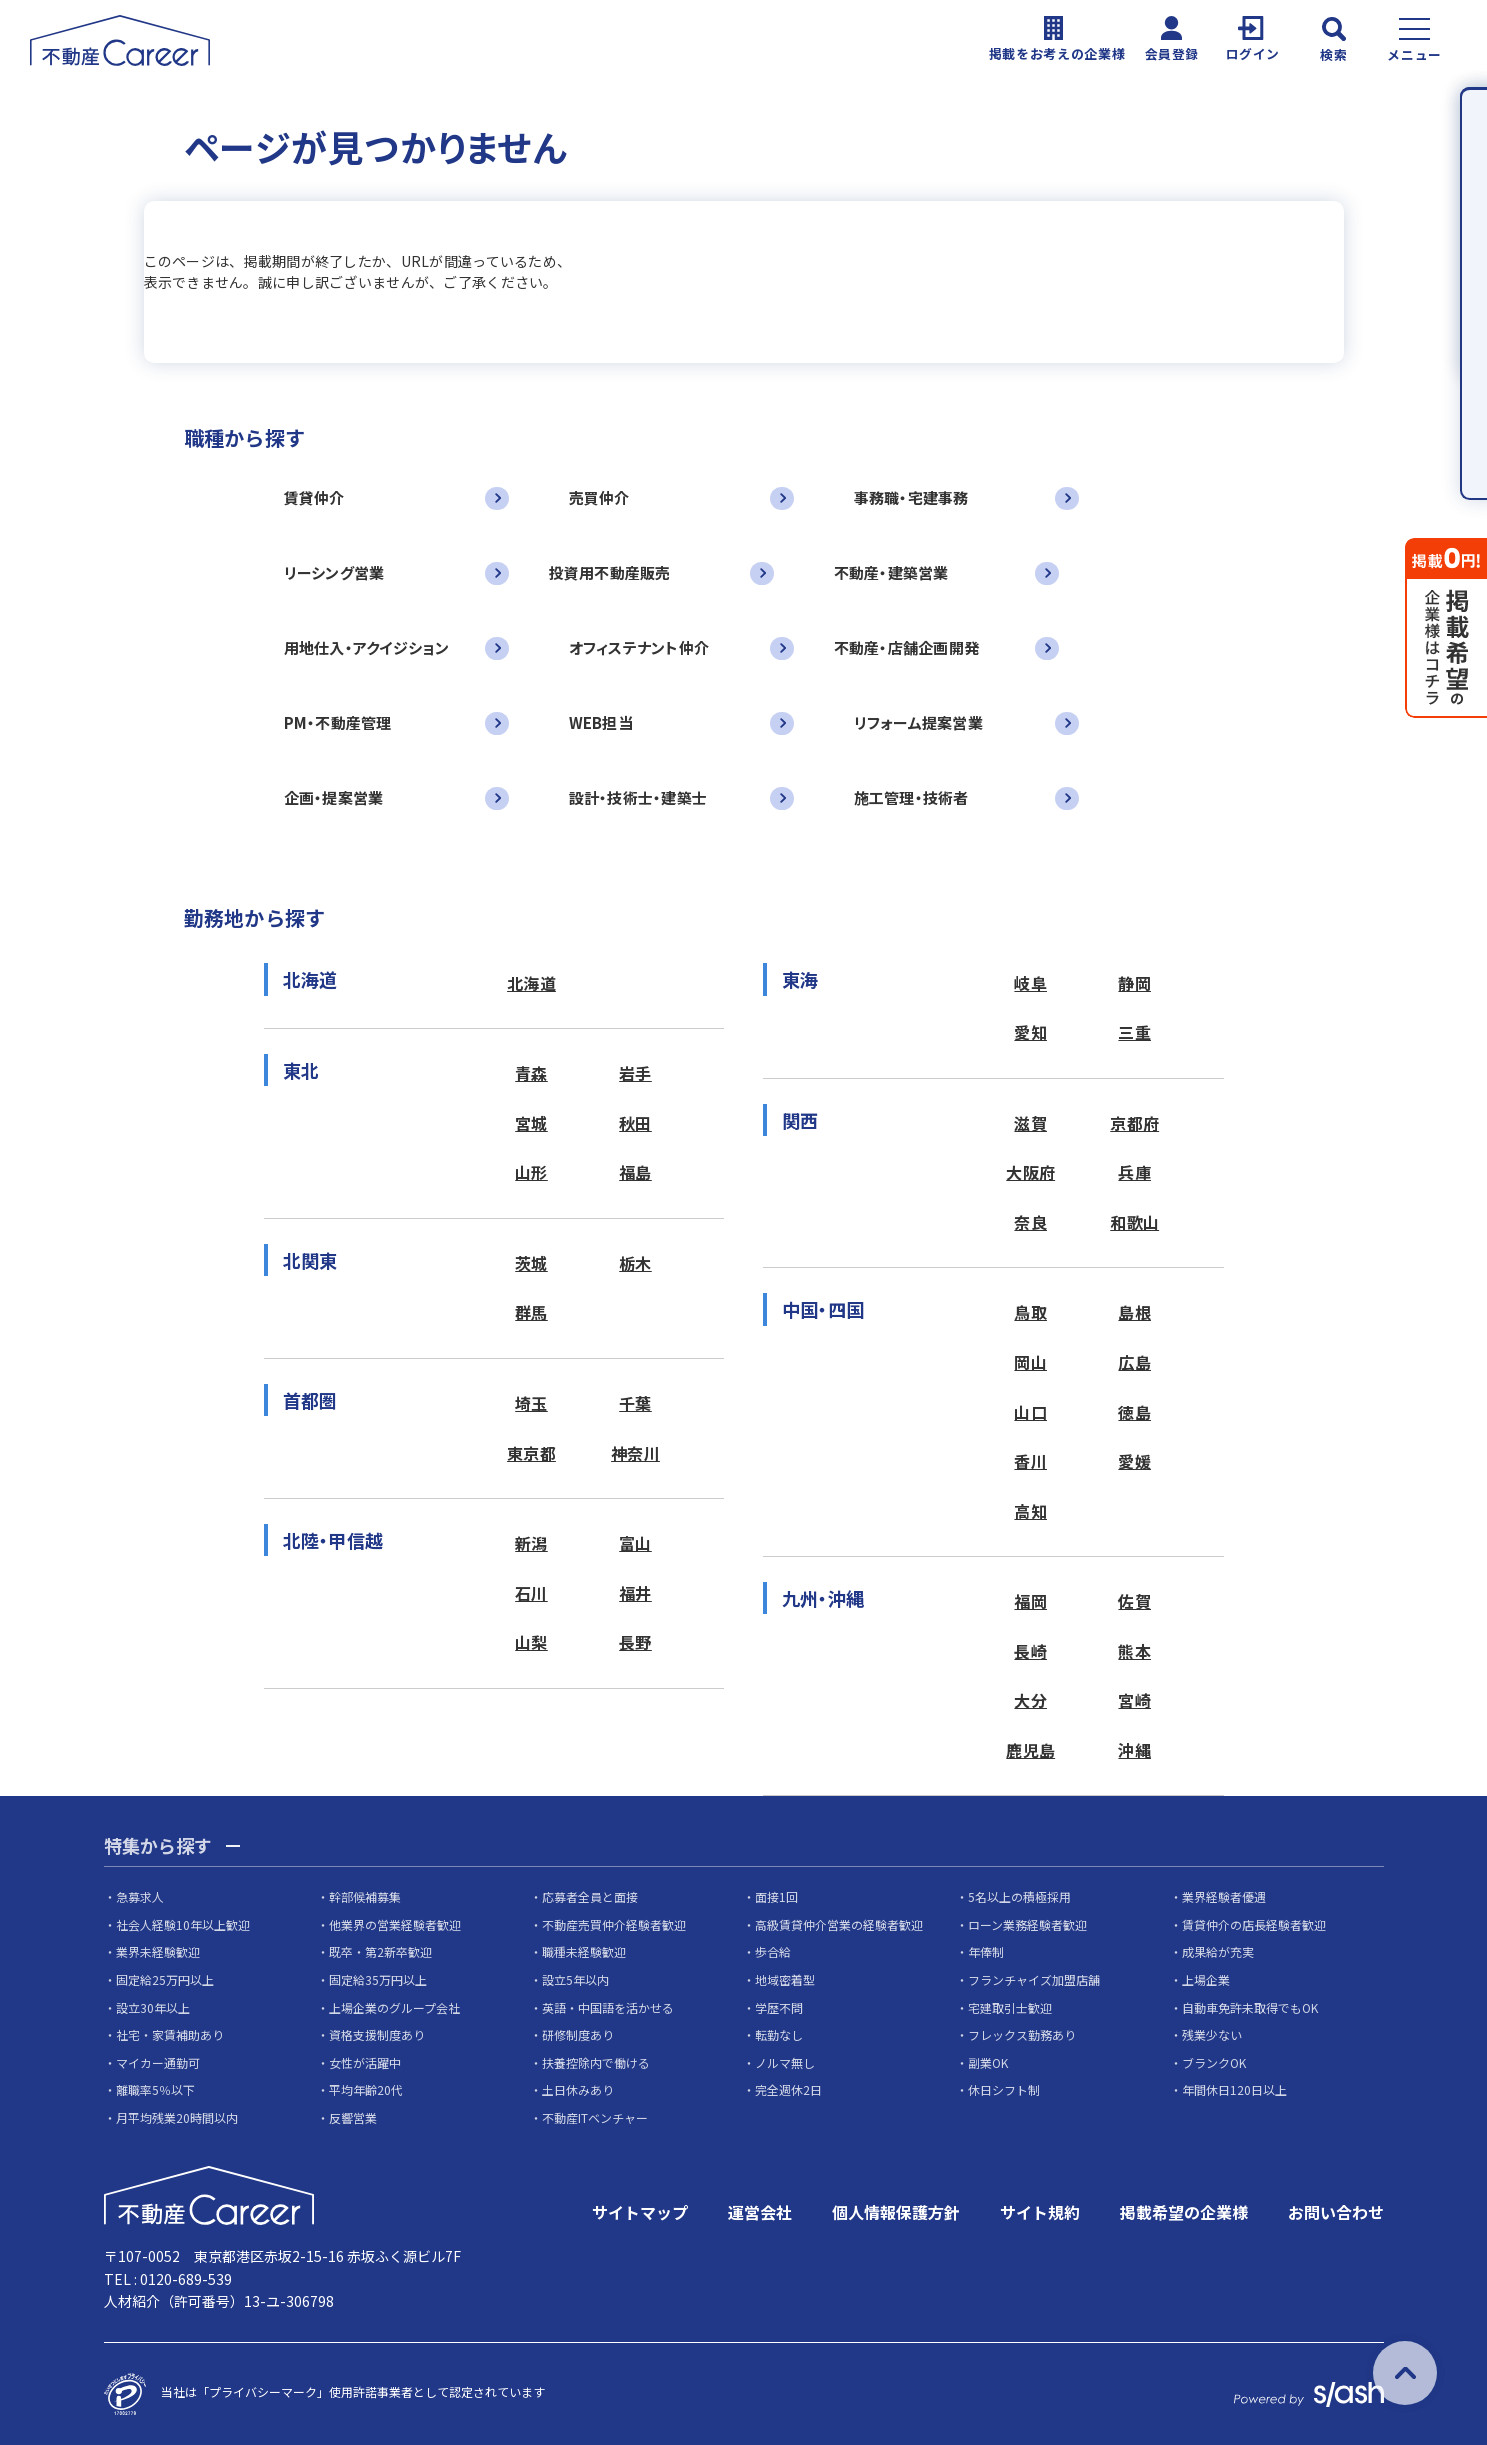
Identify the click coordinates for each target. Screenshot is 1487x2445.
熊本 (1134, 1651)
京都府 (1134, 1123)
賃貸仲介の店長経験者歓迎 (1254, 1924)
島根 (1134, 1312)
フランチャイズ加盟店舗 (1034, 1979)
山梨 (531, 1642)
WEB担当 (601, 722)
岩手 (635, 1073)
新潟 (531, 1543)
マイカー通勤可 (158, 2062)
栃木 (635, 1263)
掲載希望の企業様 (1184, 2212)
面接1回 (776, 1896)
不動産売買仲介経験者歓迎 (614, 1924)
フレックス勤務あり (1022, 2034)
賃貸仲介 (314, 497)
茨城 (531, 1263)
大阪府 (1030, 1172)
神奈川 (635, 1453)
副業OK (988, 2062)
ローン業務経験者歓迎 (1027, 1924)
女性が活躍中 (365, 2062)
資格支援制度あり (377, 2034)
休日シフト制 (1004, 2089)
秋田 (635, 1123)
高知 (1030, 1511)
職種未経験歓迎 (584, 1951)
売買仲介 (599, 497)
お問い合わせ (1336, 2212)
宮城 (531, 1123)
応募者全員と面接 (590, 1896)
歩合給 (773, 1951)
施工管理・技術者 (911, 797)
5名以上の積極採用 (1019, 1896)
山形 (531, 1172)
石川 (531, 1593)
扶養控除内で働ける (596, 2062)
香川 (1030, 1461)
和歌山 (1134, 1222)
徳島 (1134, 1412)
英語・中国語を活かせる (608, 2007)
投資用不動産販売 (610, 572)
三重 (1134, 1032)
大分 (1030, 1700)
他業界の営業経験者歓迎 (395, 1924)
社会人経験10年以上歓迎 (183, 1924)
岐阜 (1030, 983)
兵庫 (1134, 1172)
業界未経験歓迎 (158, 1951)
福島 (635, 1172)
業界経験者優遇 (1224, 1896)
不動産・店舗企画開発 (907, 647)
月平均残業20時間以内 (177, 2117)
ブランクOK (1214, 2062)
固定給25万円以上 (165, 1979)
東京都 (531, 1453)
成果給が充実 (1218, 1951)
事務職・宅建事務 (911, 497)
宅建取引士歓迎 (1010, 2007)
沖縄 (1134, 1750)
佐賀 (1134, 1601)
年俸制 (986, 1951)
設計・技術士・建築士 (638, 797)
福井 (635, 1593)
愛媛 (1134, 1461)
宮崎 (1134, 1700)
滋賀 (1030, 1123)
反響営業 (353, 2117)
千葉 (635, 1403)
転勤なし (779, 2034)
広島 (1134, 1362)
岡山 (1030, 1362)
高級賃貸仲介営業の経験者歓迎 (839, 1924)
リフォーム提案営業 (919, 722)
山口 (1030, 1412)
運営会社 (760, 2212)
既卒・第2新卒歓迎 (380, 1951)
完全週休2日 (788, 2089)
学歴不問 (779, 2007)
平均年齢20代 (366, 2089)
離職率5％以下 (155, 2089)
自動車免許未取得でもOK (1250, 2007)
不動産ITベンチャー (595, 2117)
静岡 (1134, 983)
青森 (531, 1073)
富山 (635, 1543)
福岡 (1030, 1601)
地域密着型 (785, 1979)
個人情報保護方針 (896, 2212)
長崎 (1030, 1651)
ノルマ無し (785, 2062)
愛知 (1030, 1032)
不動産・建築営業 (891, 572)
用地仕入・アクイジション (366, 647)
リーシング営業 (334, 572)
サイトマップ (640, 2212)
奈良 (1030, 1222)
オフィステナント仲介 (639, 647)
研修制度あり (578, 2034)
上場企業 (1206, 1979)
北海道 (531, 983)
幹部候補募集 (365, 1896)
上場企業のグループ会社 (394, 2007)
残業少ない (1212, 2034)
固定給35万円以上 (378, 1979)
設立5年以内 (575, 1979)
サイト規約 (1040, 2212)
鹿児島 (1030, 1750)
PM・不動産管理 (338, 722)
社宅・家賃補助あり (170, 2034)
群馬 (531, 1312)
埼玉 (531, 1403)
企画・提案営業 (334, 797)
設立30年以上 (153, 2007)
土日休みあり (578, 2089)
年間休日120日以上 (1234, 2089)
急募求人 (140, 1896)
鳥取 (1030, 1312)
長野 (635, 1642)
